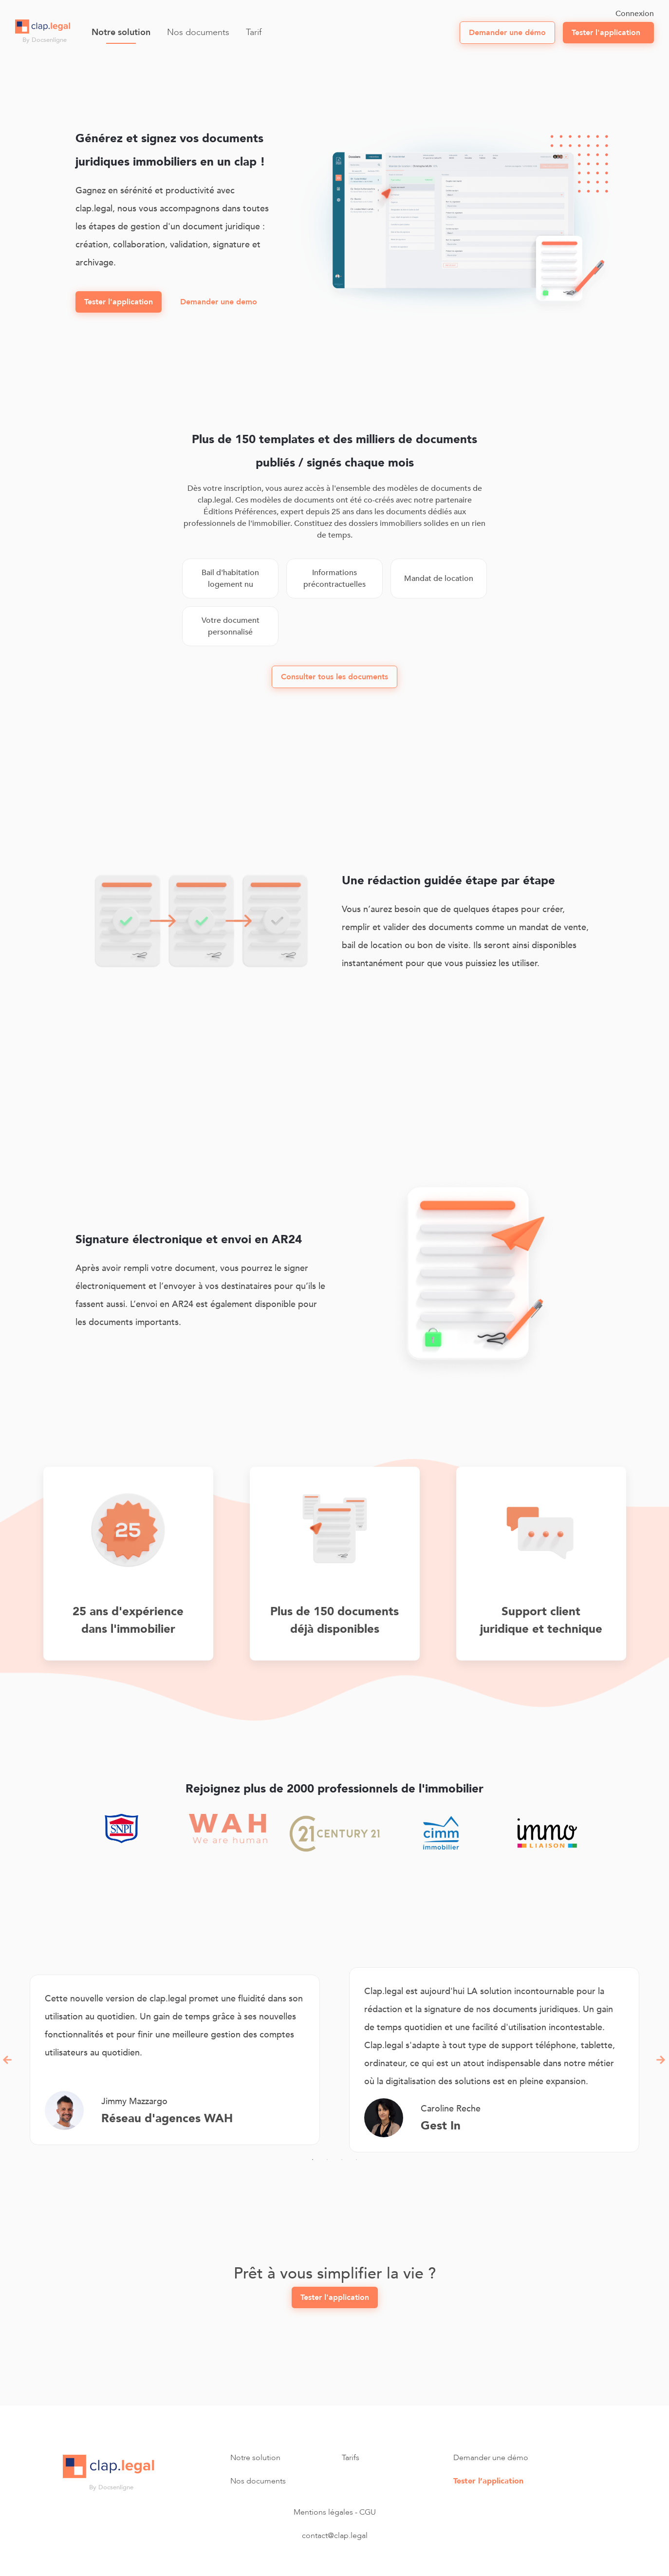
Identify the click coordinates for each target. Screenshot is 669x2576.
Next (661, 2060)
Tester (606, 32)
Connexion (634, 13)
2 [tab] (327, 2160)
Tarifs (350, 2457)
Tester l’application (488, 2481)
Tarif (253, 32)
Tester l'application (118, 302)
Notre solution (121, 32)
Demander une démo (490, 2457)
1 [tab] (312, 2160)
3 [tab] (342, 2160)
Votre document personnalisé (231, 626)
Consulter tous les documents (334, 677)
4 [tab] (356, 2160)
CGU (367, 2512)
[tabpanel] (175, 2060)
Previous (8, 2060)
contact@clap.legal (335, 2535)
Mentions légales (323, 2512)
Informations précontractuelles (334, 578)
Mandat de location (438, 578)
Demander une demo (218, 302)
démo (507, 32)
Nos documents (198, 32)
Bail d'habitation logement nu (230, 578)
